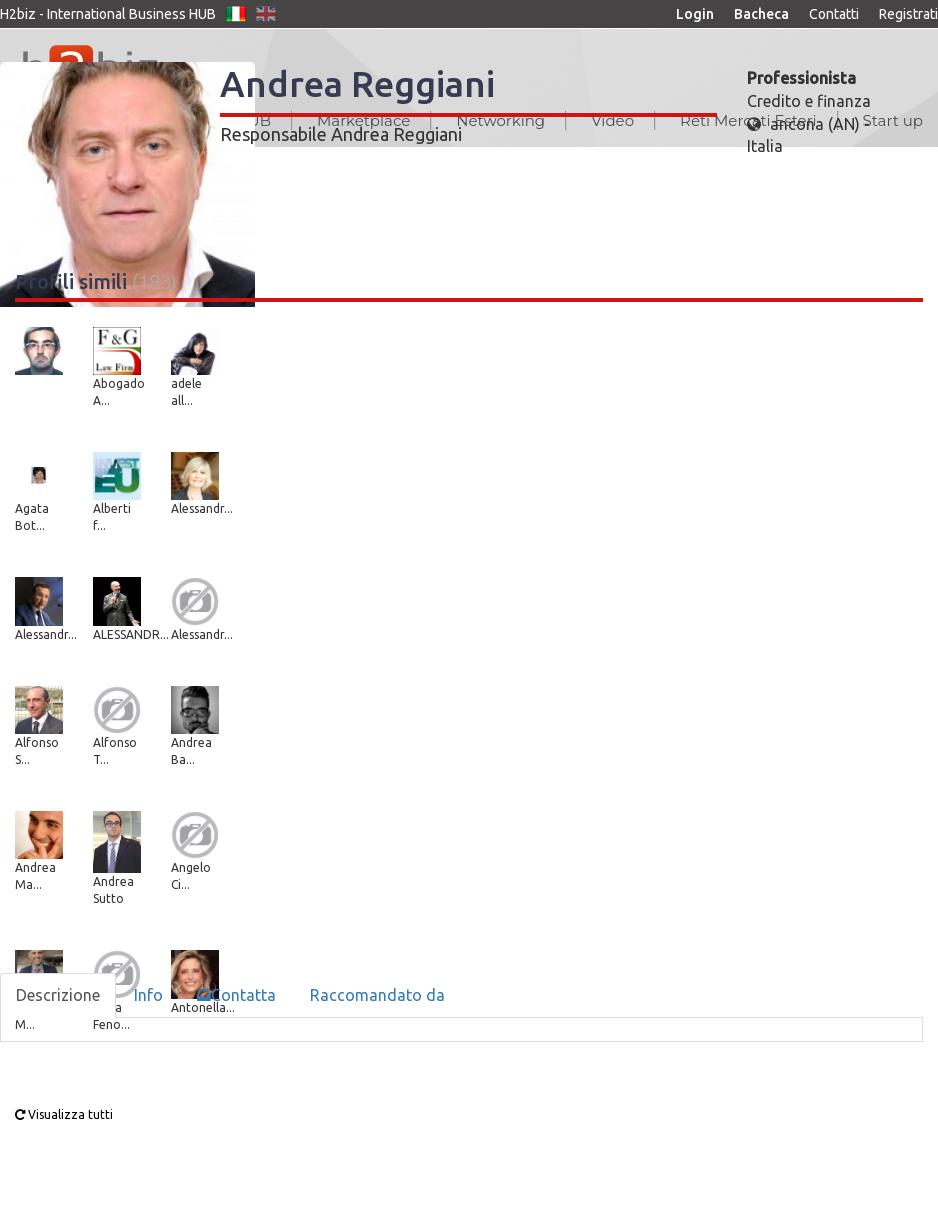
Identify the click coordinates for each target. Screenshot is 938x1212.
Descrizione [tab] (58, 995)
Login (695, 14)
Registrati (908, 14)
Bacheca (761, 14)
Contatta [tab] (236, 995)
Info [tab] (148, 995)
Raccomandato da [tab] (377, 995)
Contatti (834, 14)
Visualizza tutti (64, 1114)
